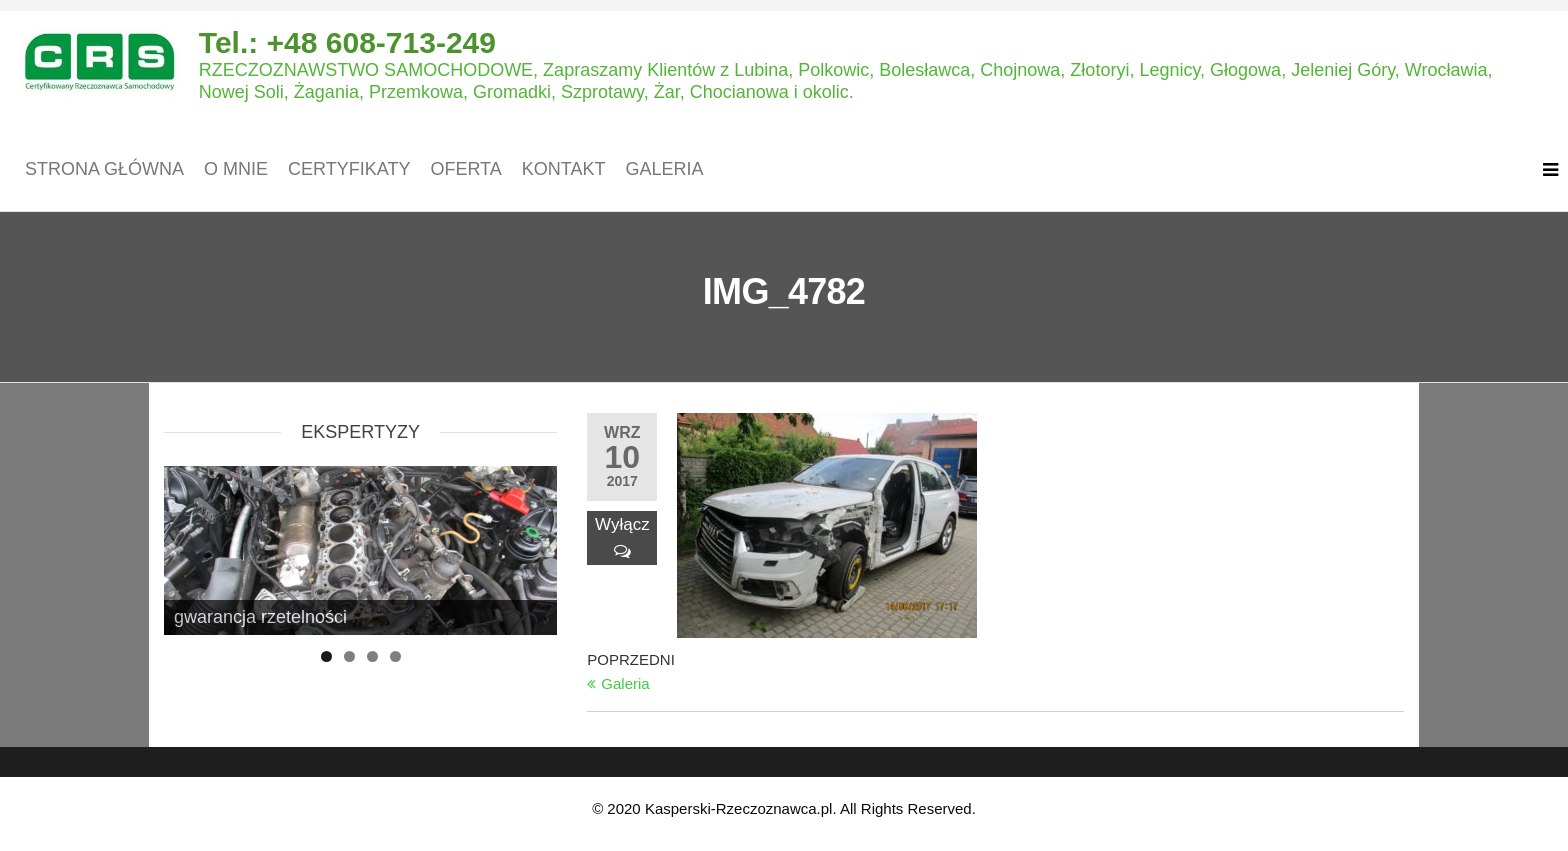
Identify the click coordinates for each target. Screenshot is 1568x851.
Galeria (664, 169)
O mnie (236, 169)
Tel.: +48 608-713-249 (347, 42)
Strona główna (104, 169)
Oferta (465, 169)
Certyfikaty (349, 169)
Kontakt (564, 169)
